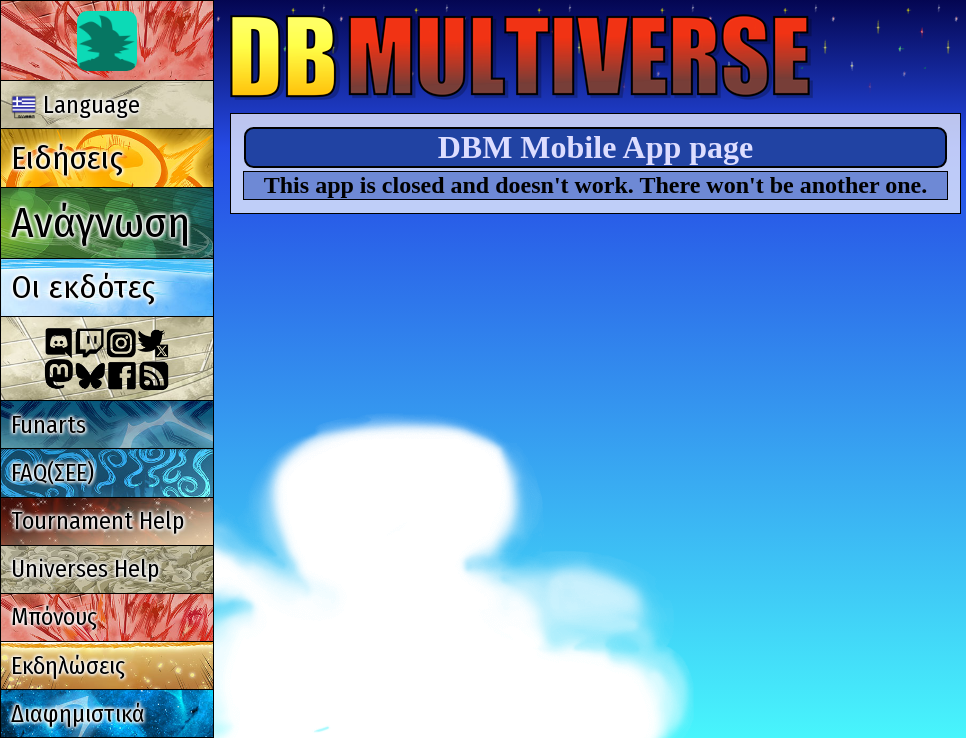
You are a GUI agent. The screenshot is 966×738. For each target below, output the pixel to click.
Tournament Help (97, 521)
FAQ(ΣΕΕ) (52, 473)
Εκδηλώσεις (68, 666)
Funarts (48, 425)
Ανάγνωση (100, 222)
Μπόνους (54, 617)
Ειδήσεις (67, 158)
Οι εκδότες (83, 287)
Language (76, 105)
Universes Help (85, 569)
